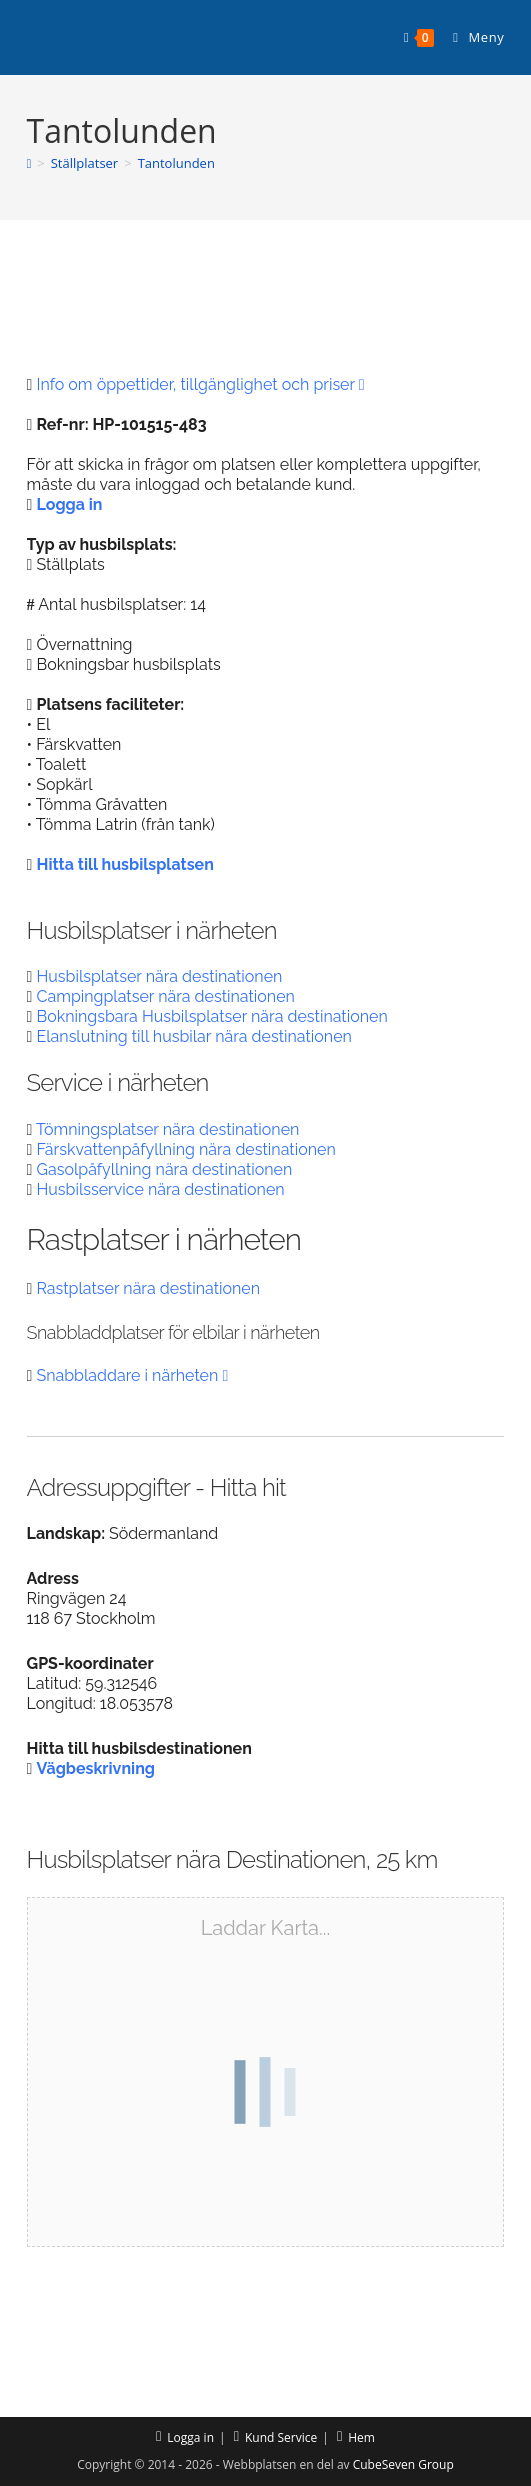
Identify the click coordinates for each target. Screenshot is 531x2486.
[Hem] (29, 163)
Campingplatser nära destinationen (165, 996)
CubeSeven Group (403, 2464)
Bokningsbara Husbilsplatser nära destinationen (211, 1016)
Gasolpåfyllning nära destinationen (164, 1169)
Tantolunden (176, 163)
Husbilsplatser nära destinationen (159, 976)
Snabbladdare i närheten (132, 1375)
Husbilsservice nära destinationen (160, 1189)
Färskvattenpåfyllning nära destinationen (185, 1149)
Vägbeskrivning (95, 1768)
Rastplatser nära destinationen (148, 1288)
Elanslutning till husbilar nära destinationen (193, 1036)
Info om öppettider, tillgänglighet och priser (200, 384)
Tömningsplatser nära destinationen (167, 1129)
